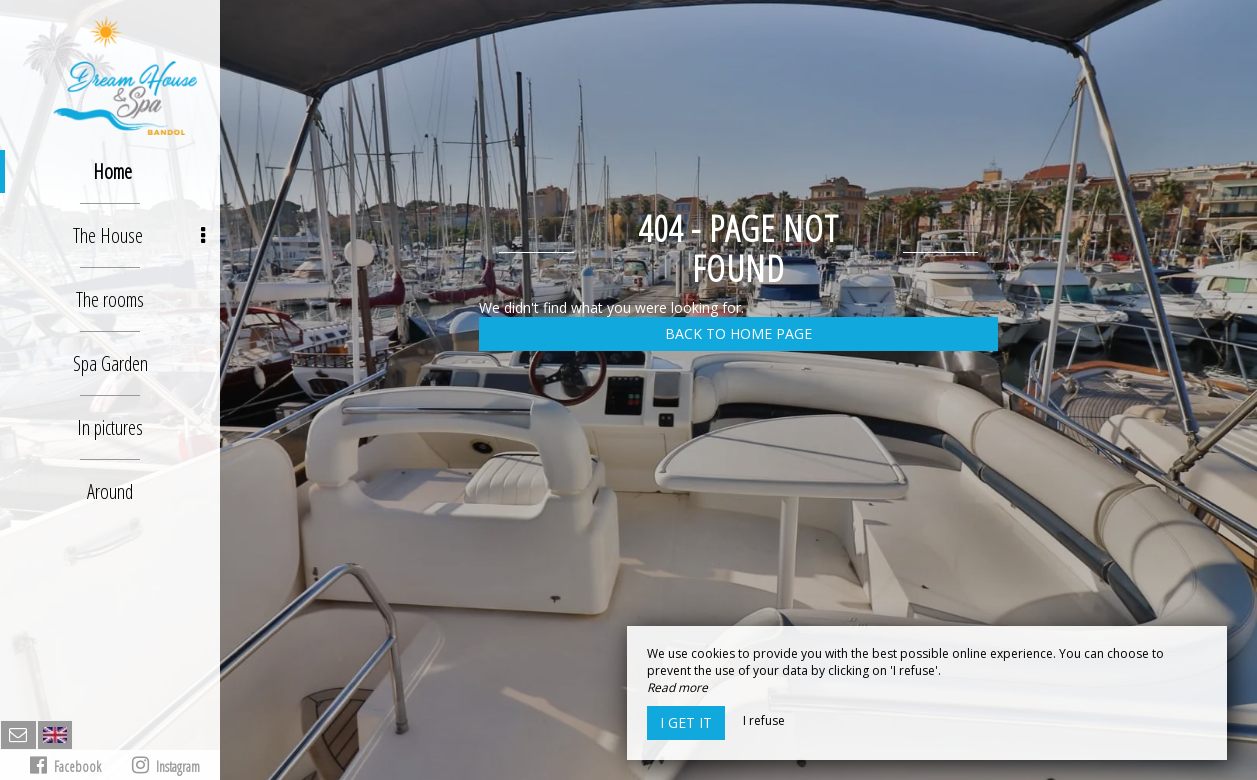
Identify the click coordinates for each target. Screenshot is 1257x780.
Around (110, 491)
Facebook (65, 765)
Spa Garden (110, 363)
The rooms (110, 299)
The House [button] (139, 235)
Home (112, 171)
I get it (686, 722)
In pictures (110, 427)
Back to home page (738, 333)
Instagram (166, 765)
